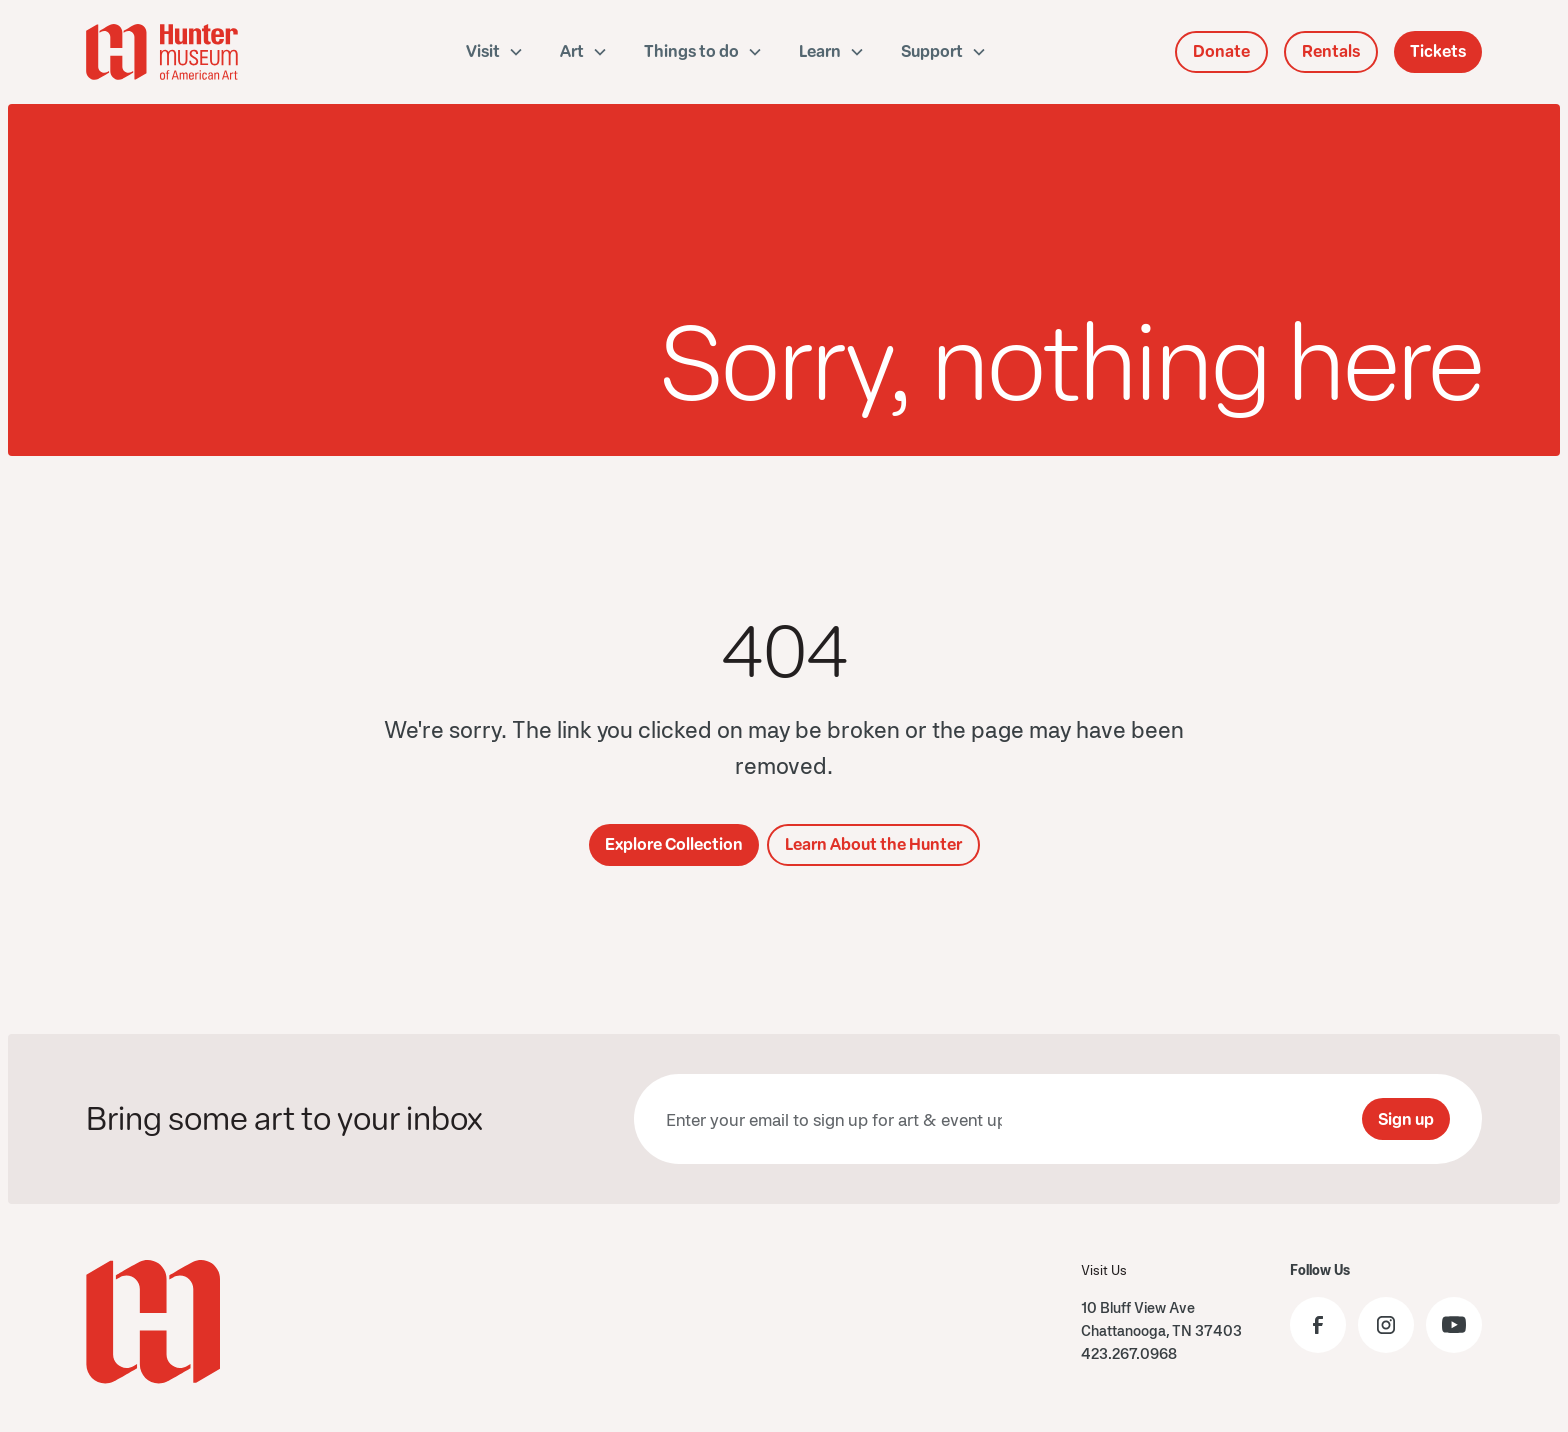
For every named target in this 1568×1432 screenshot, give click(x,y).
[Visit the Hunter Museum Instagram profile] (1386, 1325)
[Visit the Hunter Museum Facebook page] (1318, 1325)
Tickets (1438, 51)
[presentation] (1194, 1119)
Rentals (1331, 51)
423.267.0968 (1129, 1353)
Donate (1221, 51)
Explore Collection (674, 844)
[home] (190, 52)
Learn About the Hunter (873, 844)
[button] (495, 52)
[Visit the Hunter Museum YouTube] (1454, 1325)
